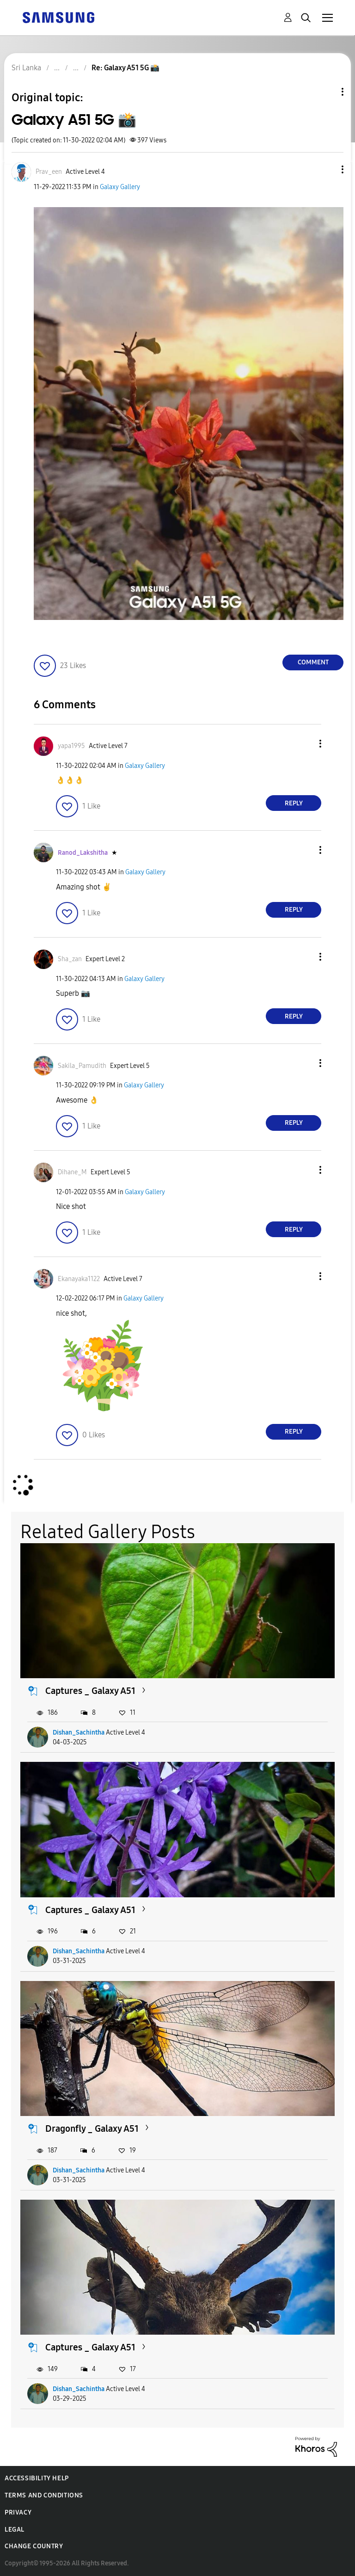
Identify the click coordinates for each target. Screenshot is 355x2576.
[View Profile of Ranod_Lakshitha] (83, 853)
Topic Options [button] (326, 92)
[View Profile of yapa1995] (71, 746)
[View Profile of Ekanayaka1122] (79, 1279)
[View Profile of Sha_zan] (70, 959)
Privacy (18, 2512)
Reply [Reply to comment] (294, 803)
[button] (327, 169)
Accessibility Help (37, 2478)
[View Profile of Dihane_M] (72, 1172)
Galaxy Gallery (120, 187)
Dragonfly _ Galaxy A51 (92, 2128)
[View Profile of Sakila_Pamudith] (82, 1066)
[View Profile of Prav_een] (49, 172)
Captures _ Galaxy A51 (90, 1690)
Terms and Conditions (44, 2495)
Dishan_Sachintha (78, 1732)
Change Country (34, 2546)
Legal (14, 2529)
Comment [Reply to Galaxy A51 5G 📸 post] (313, 662)
